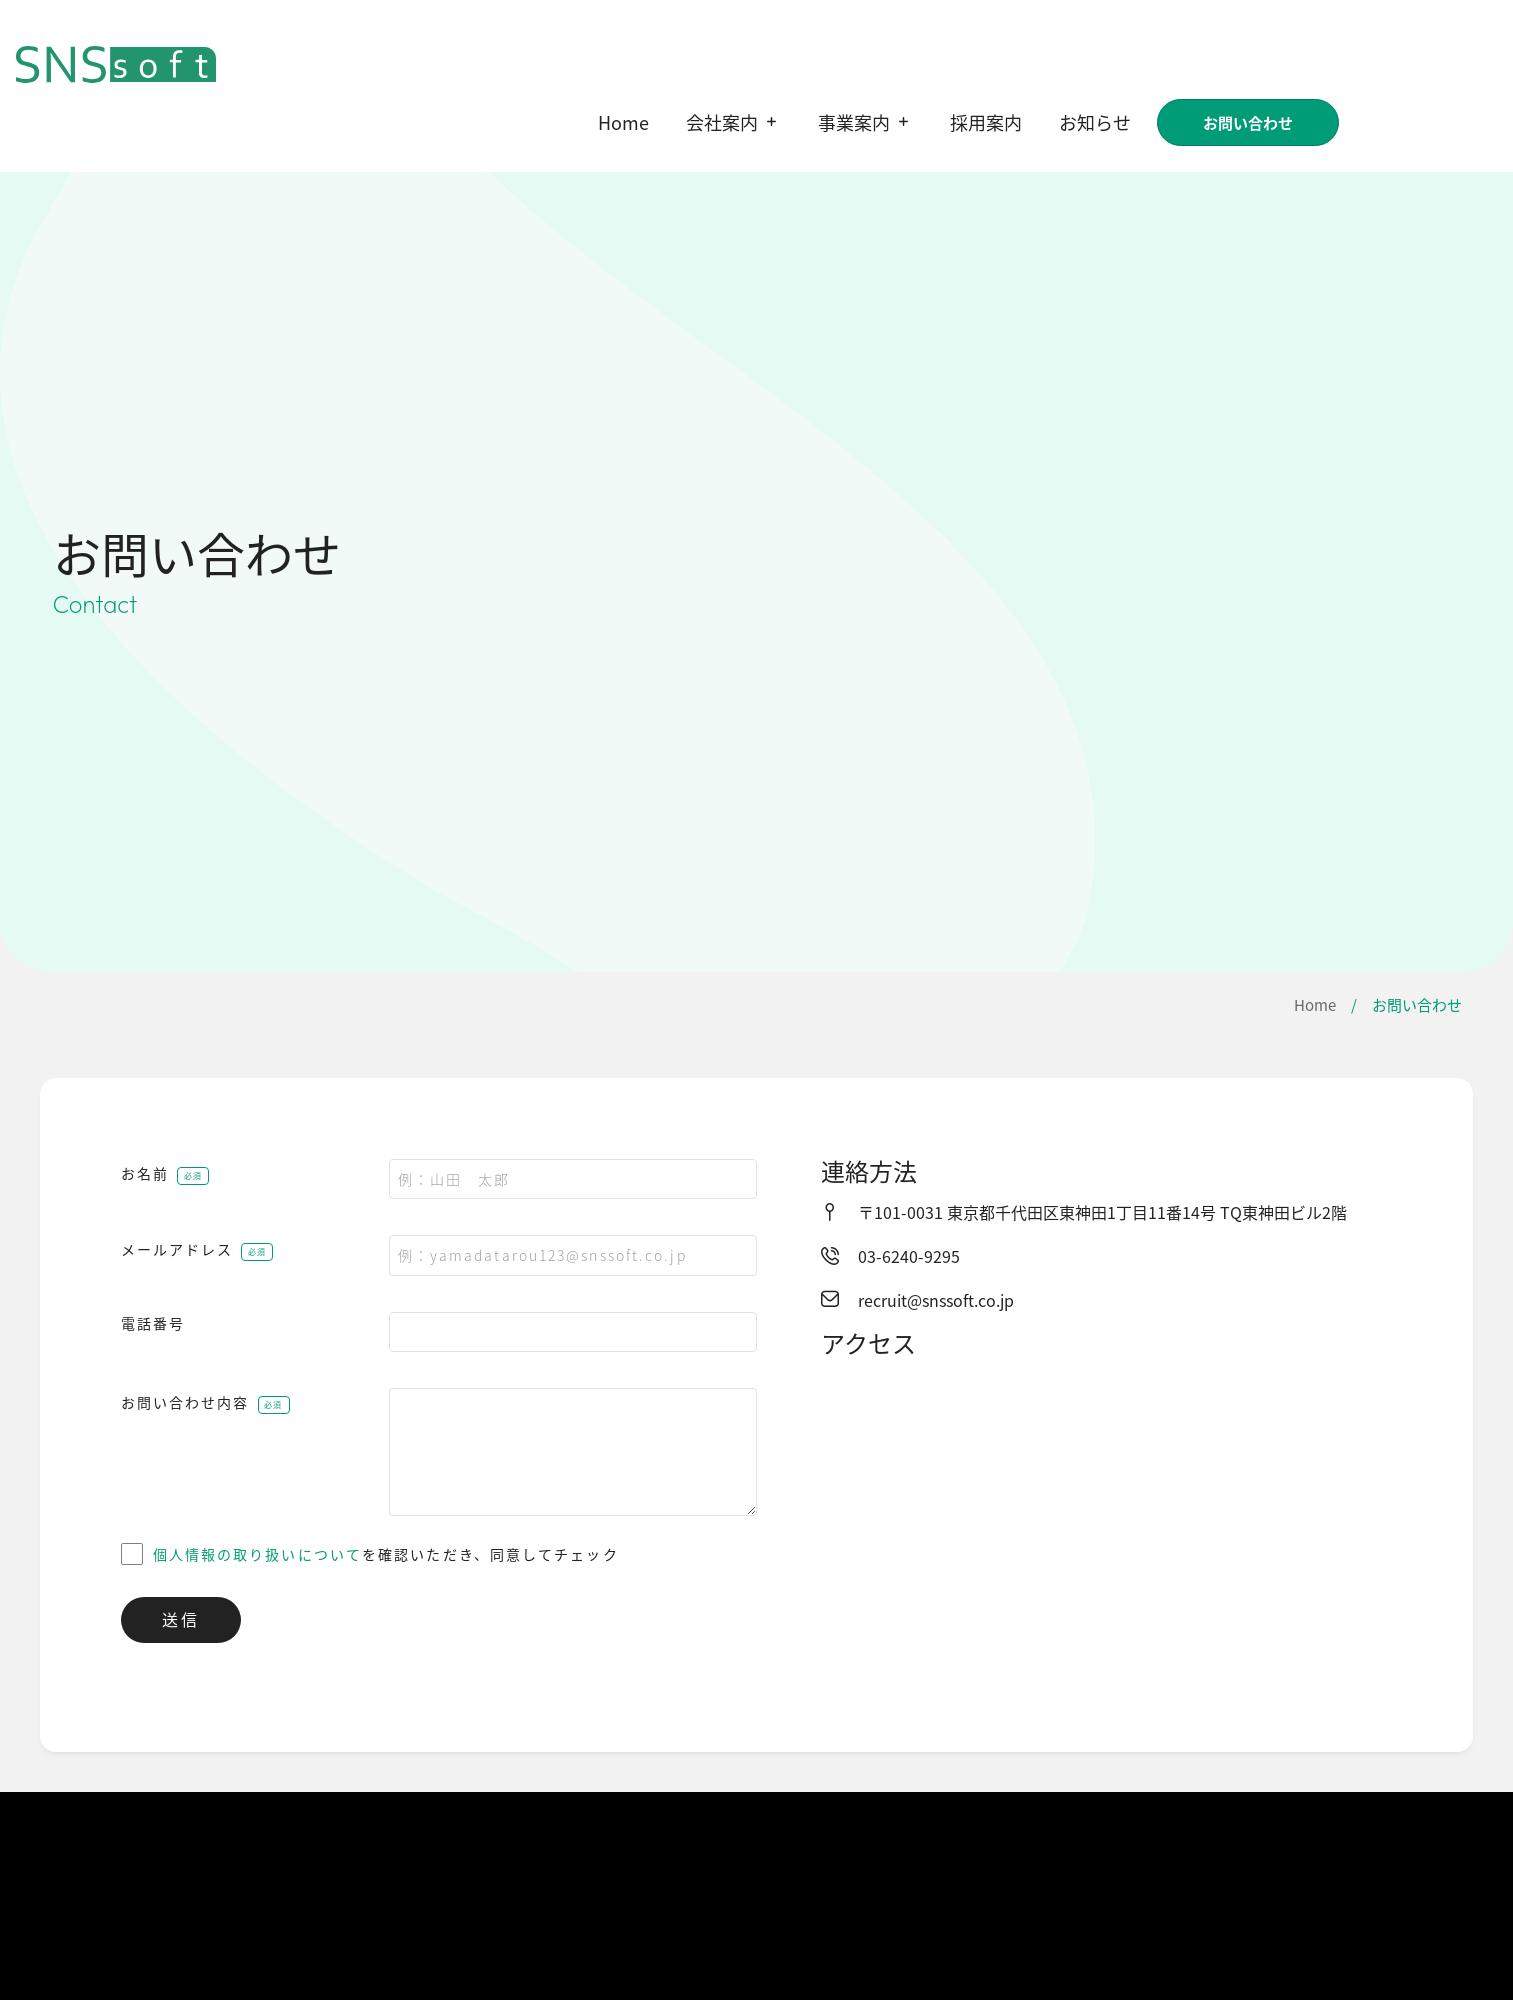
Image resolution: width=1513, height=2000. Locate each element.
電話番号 (153, 1323)
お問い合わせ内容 (185, 1402)
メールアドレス (177, 1249)
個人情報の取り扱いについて (257, 1554)
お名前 (145, 1173)
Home (1315, 1004)
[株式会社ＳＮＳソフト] (1139, 1521)
